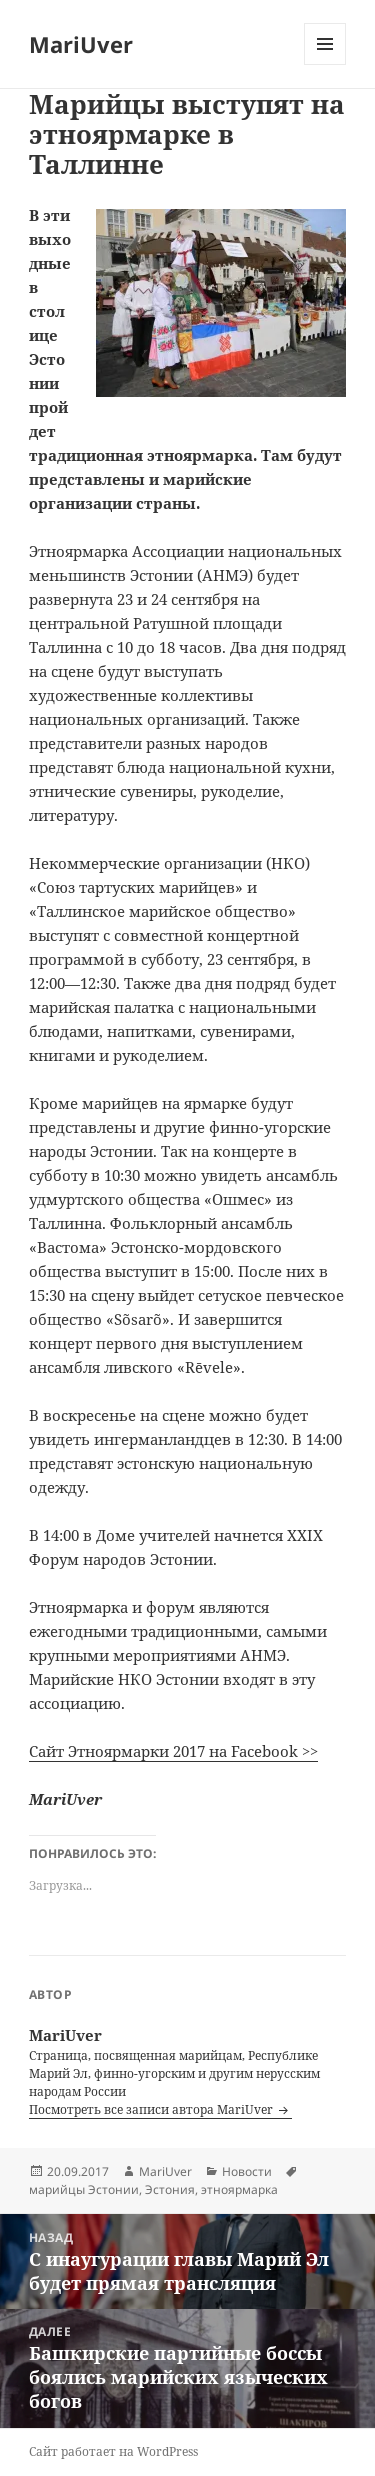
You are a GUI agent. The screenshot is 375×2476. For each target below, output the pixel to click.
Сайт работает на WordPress (113, 2451)
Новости (247, 2171)
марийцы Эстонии (84, 2189)
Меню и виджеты (325, 64)
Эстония (170, 2189)
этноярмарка (239, 2189)
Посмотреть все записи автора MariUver (152, 2109)
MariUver (81, 44)
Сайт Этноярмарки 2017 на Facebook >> (173, 1751)
